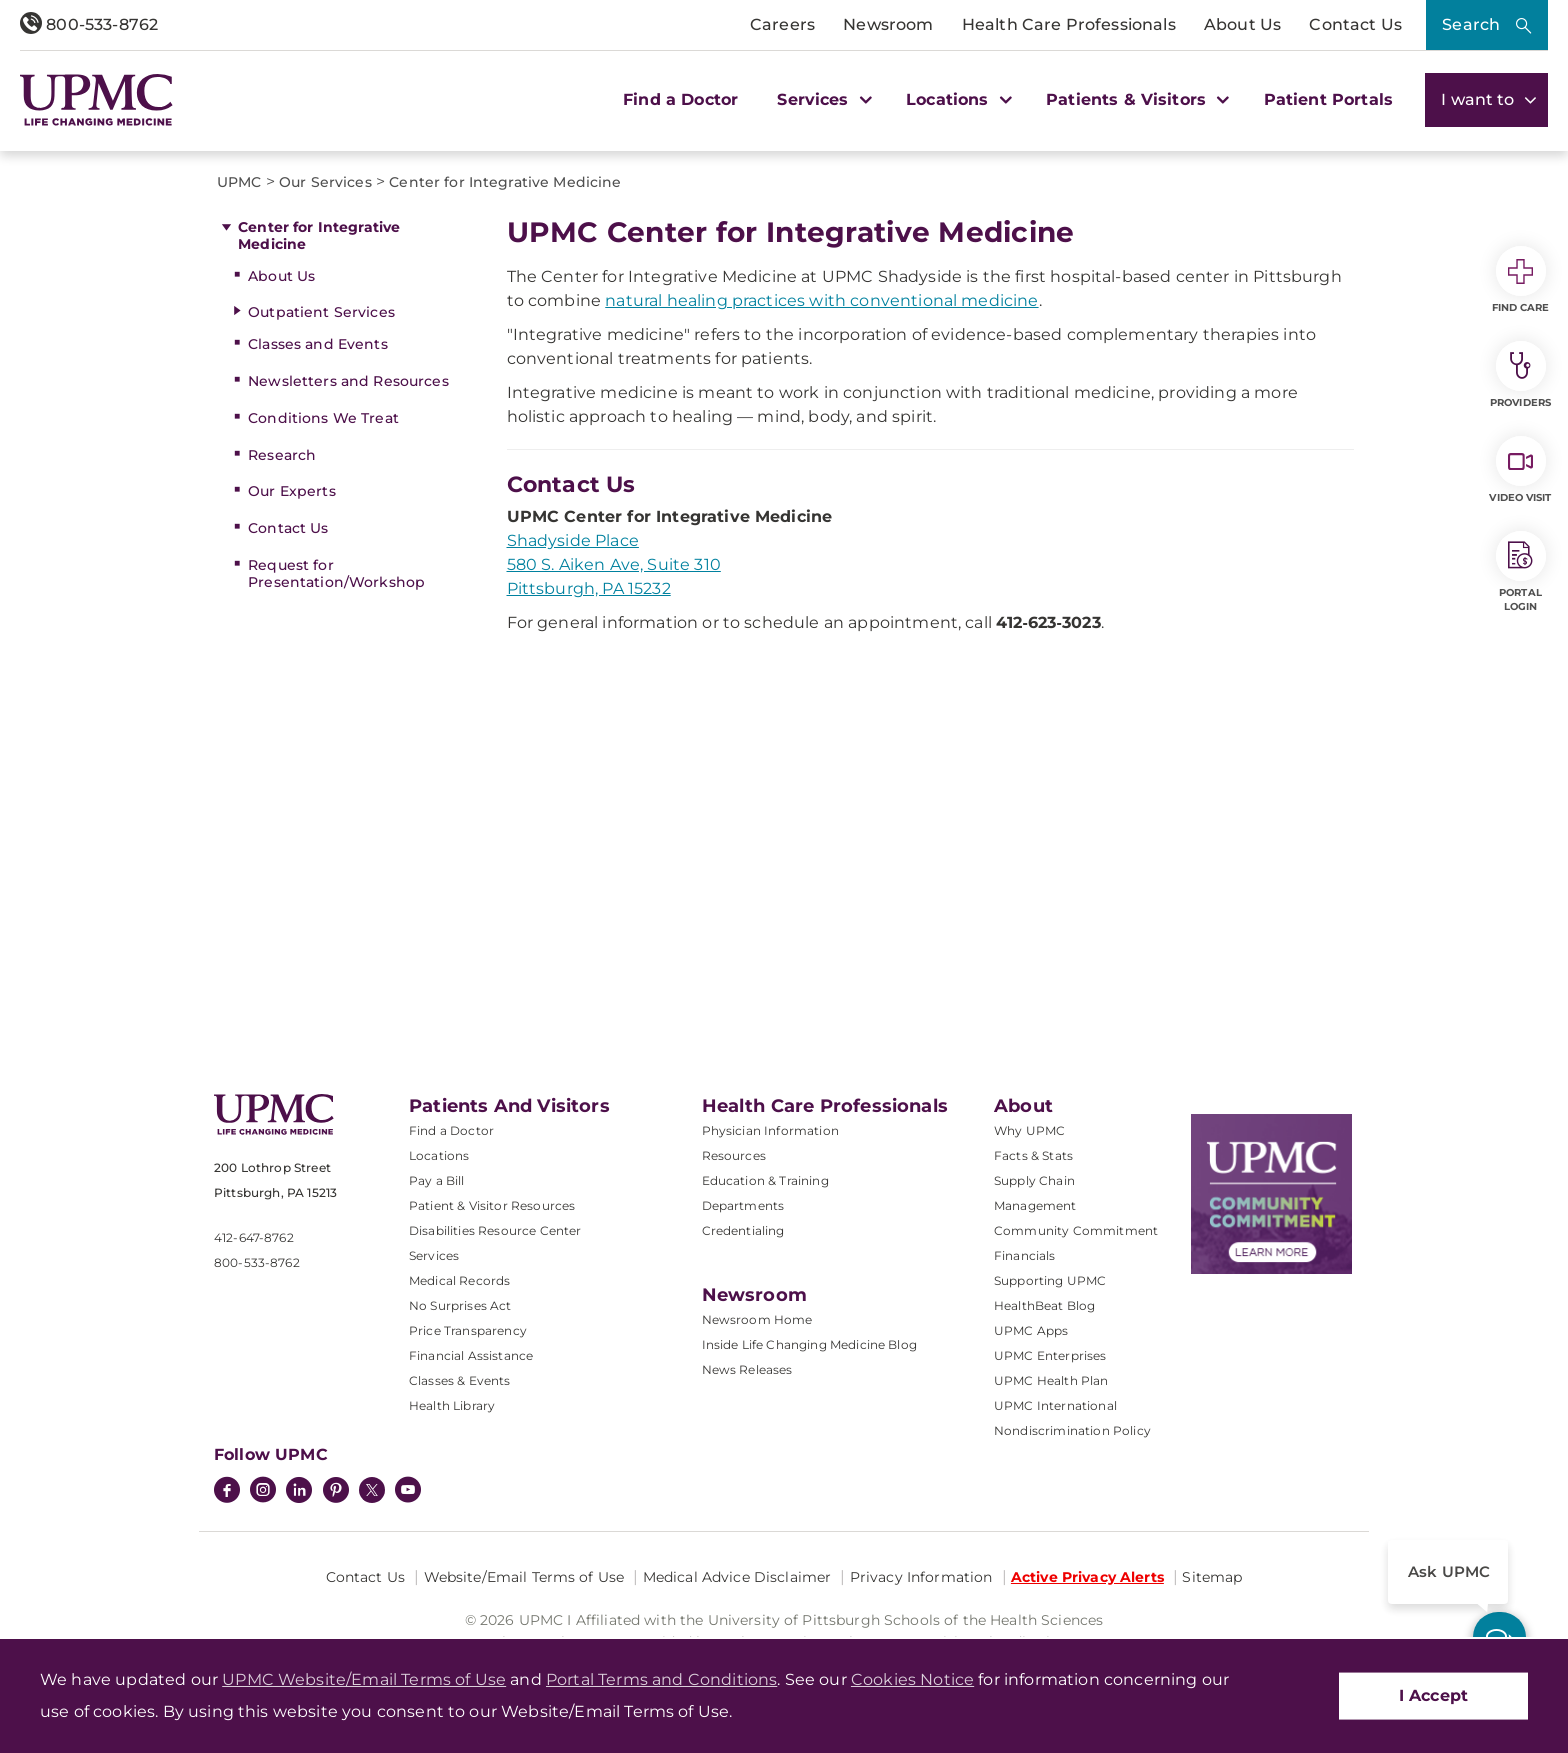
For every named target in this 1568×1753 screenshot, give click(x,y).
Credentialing (743, 1230)
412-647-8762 (254, 1237)
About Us (1242, 24)
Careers (782, 24)
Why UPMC (1029, 1130)
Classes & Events (460, 1380)
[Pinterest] (336, 1492)
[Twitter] (372, 1490)
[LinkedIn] (299, 1492)
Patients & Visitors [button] (1135, 99)
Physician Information (770, 1130)
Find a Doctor (680, 99)
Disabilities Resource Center (495, 1230)
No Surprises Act (460, 1305)
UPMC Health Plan (1051, 1380)
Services (434, 1255)
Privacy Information (921, 1577)
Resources (734, 1155)
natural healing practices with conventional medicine (821, 300)
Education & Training (765, 1180)
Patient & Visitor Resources (492, 1205)
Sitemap (1212, 1577)
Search (1471, 24)
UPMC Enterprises (1050, 1355)
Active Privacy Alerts (1087, 1577)
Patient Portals (1328, 99)
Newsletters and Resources (348, 381)
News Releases (747, 1369)
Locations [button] (956, 99)
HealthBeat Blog (1044, 1305)
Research (282, 455)
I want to (1486, 99)
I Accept (1433, 1695)
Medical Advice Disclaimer (737, 1577)
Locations (439, 1155)
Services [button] (822, 99)
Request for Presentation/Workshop (336, 573)
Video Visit (1520, 470)
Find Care (1521, 280)
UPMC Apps (1031, 1330)
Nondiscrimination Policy (1072, 1430)
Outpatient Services (321, 312)
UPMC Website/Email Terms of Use (364, 1679)
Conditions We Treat (323, 418)
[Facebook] (227, 1492)
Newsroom (888, 24)
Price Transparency (468, 1330)
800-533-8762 (89, 24)
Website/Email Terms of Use (524, 1577)
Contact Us (1355, 24)
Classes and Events (318, 344)
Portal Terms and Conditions (661, 1679)
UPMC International (1055, 1405)
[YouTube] (408, 1492)
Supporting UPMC (1050, 1280)
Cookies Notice (912, 1679)
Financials (1025, 1255)
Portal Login (1521, 572)
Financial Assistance (471, 1355)
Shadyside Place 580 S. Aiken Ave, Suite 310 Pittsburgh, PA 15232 (614, 564)
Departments (743, 1205)
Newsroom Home (757, 1319)
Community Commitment (1076, 1230)
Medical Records (459, 1280)
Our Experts (292, 491)
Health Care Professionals (1069, 24)
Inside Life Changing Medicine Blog (809, 1344)
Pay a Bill (437, 1180)
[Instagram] (263, 1492)
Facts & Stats (1033, 1155)
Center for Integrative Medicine (319, 235)
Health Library (452, 1405)
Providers (1520, 375)
